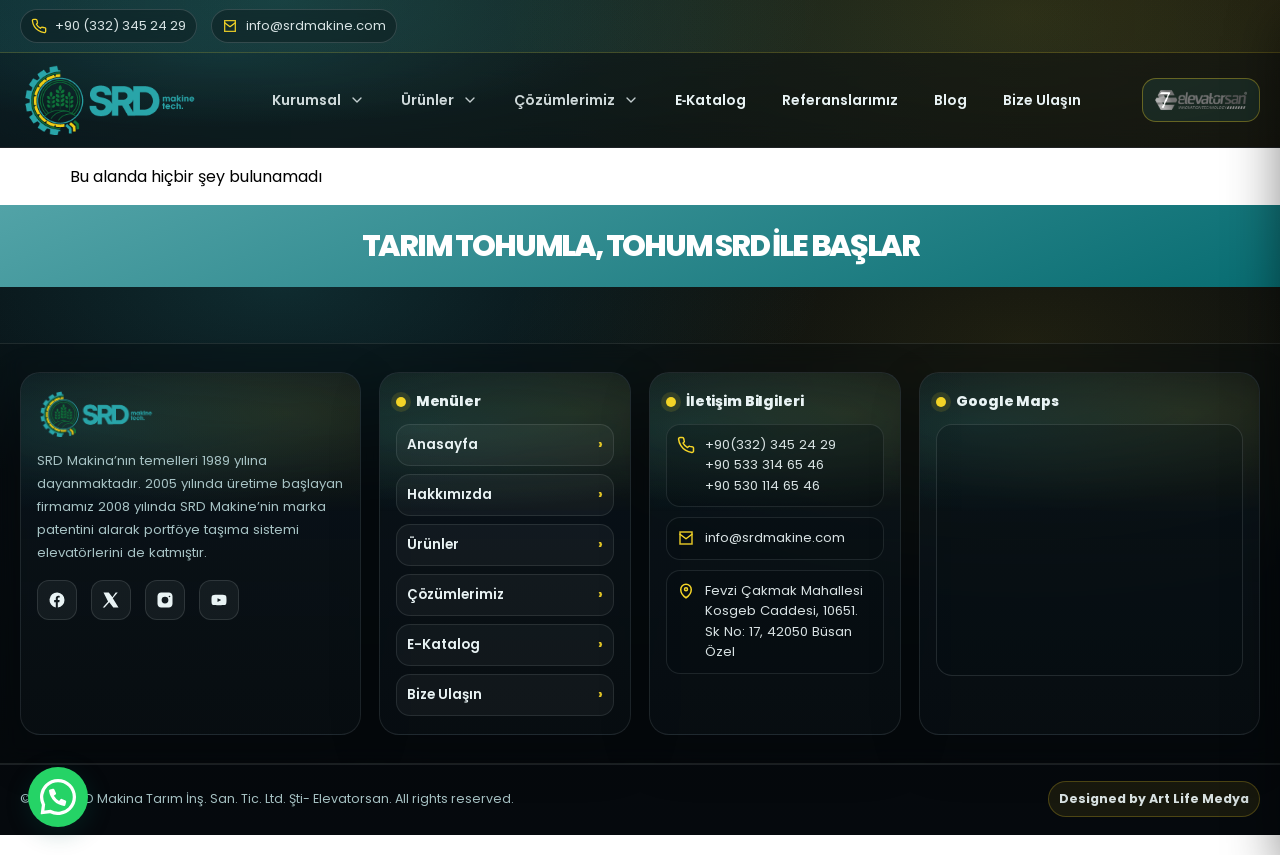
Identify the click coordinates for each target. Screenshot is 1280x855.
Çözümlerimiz (576, 100)
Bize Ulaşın (1042, 100)
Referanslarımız (840, 100)
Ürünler (427, 100)
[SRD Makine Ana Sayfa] (115, 100)
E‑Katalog (711, 100)
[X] (111, 600)
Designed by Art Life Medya (1154, 798)
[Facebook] (57, 600)
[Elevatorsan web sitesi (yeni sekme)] (1201, 100)
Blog (950, 100)
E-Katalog (443, 644)
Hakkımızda (449, 494)
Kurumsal (318, 100)
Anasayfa (442, 444)
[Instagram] (165, 600)
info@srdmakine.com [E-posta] (304, 25)
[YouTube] (219, 600)
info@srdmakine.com (775, 537)
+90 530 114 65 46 (762, 485)
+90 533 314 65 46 (764, 464)
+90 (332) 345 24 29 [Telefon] (108, 25)
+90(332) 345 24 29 (770, 444)
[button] (58, 797)
